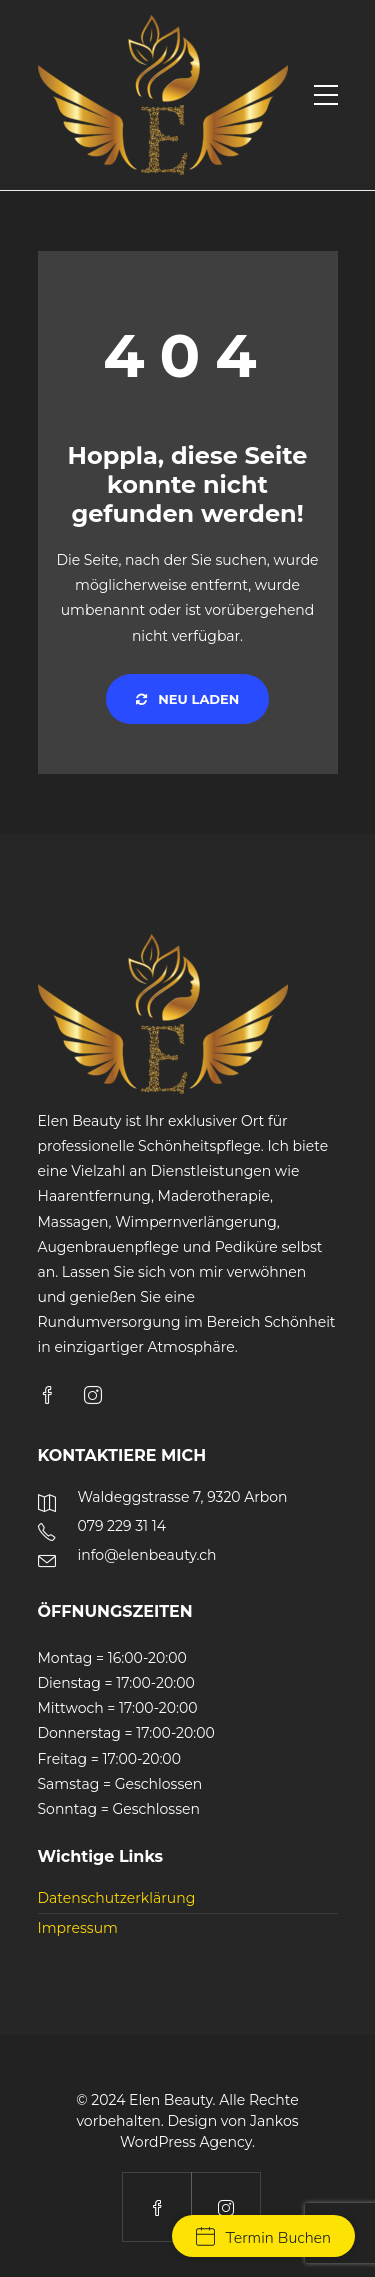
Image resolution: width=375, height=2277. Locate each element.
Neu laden (188, 699)
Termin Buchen (263, 2238)
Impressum (78, 1928)
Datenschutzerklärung (117, 1898)
